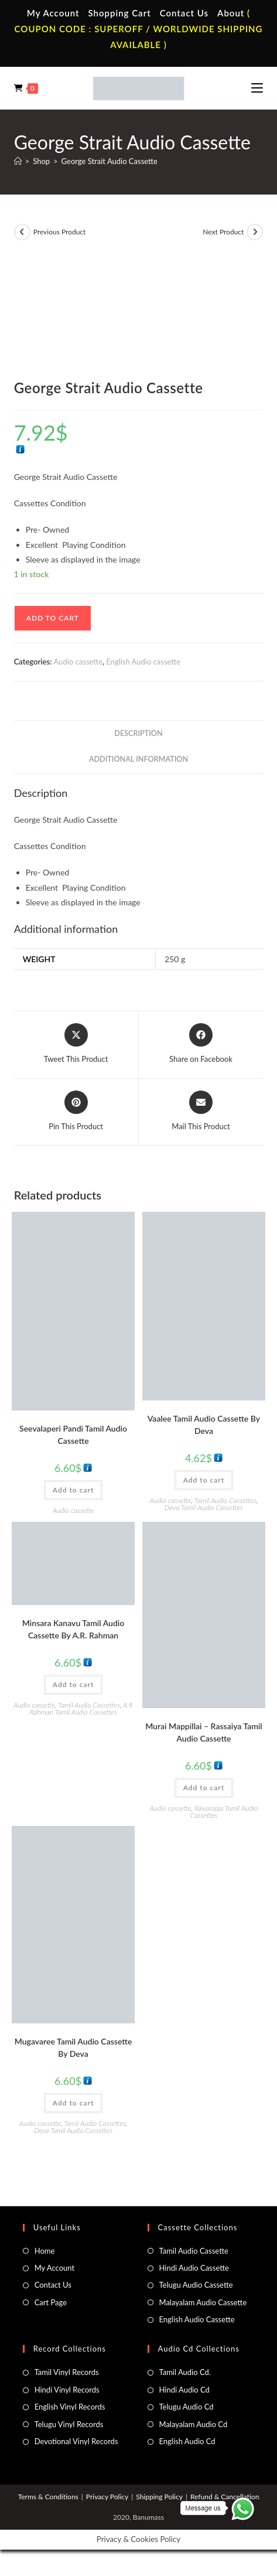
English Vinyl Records (70, 2406)
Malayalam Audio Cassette (203, 2302)
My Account (53, 13)
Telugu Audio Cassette (196, 2284)
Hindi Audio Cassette (194, 2267)
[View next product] (255, 232)
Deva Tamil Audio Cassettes (204, 1507)
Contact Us (184, 13)
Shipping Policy (159, 2496)
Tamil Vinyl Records (67, 2372)
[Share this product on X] (76, 1044)
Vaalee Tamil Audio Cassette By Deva (204, 1424)
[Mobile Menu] (257, 88)
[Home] (18, 161)
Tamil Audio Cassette (193, 2250)
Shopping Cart (119, 13)
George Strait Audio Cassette (109, 161)
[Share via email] (201, 1112)
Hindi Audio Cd (184, 2389)
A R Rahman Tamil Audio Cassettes (81, 1708)
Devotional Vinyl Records (76, 2441)
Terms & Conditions (48, 2496)
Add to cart (52, 618)
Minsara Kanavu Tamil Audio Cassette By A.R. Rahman (73, 1629)
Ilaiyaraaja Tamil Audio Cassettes (224, 1811)
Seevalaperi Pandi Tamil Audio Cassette (73, 1434)
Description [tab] (138, 733)
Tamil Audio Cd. (185, 2372)
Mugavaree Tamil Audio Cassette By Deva (73, 2047)
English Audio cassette (143, 661)
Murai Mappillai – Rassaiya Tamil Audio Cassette (203, 1732)
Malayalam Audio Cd (193, 2424)
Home (45, 2250)
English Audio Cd (187, 2441)
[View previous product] (22, 232)
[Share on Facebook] (200, 1044)
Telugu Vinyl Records (69, 2424)
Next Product (223, 231)
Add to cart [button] (73, 1489)
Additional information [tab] (138, 759)
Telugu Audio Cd (186, 2406)
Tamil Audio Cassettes (225, 1500)
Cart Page (51, 2302)
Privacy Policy (107, 2496)
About (230, 13)
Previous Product (59, 231)
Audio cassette (78, 661)
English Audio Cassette (197, 2319)
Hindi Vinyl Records (67, 2389)
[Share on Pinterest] (76, 1112)
